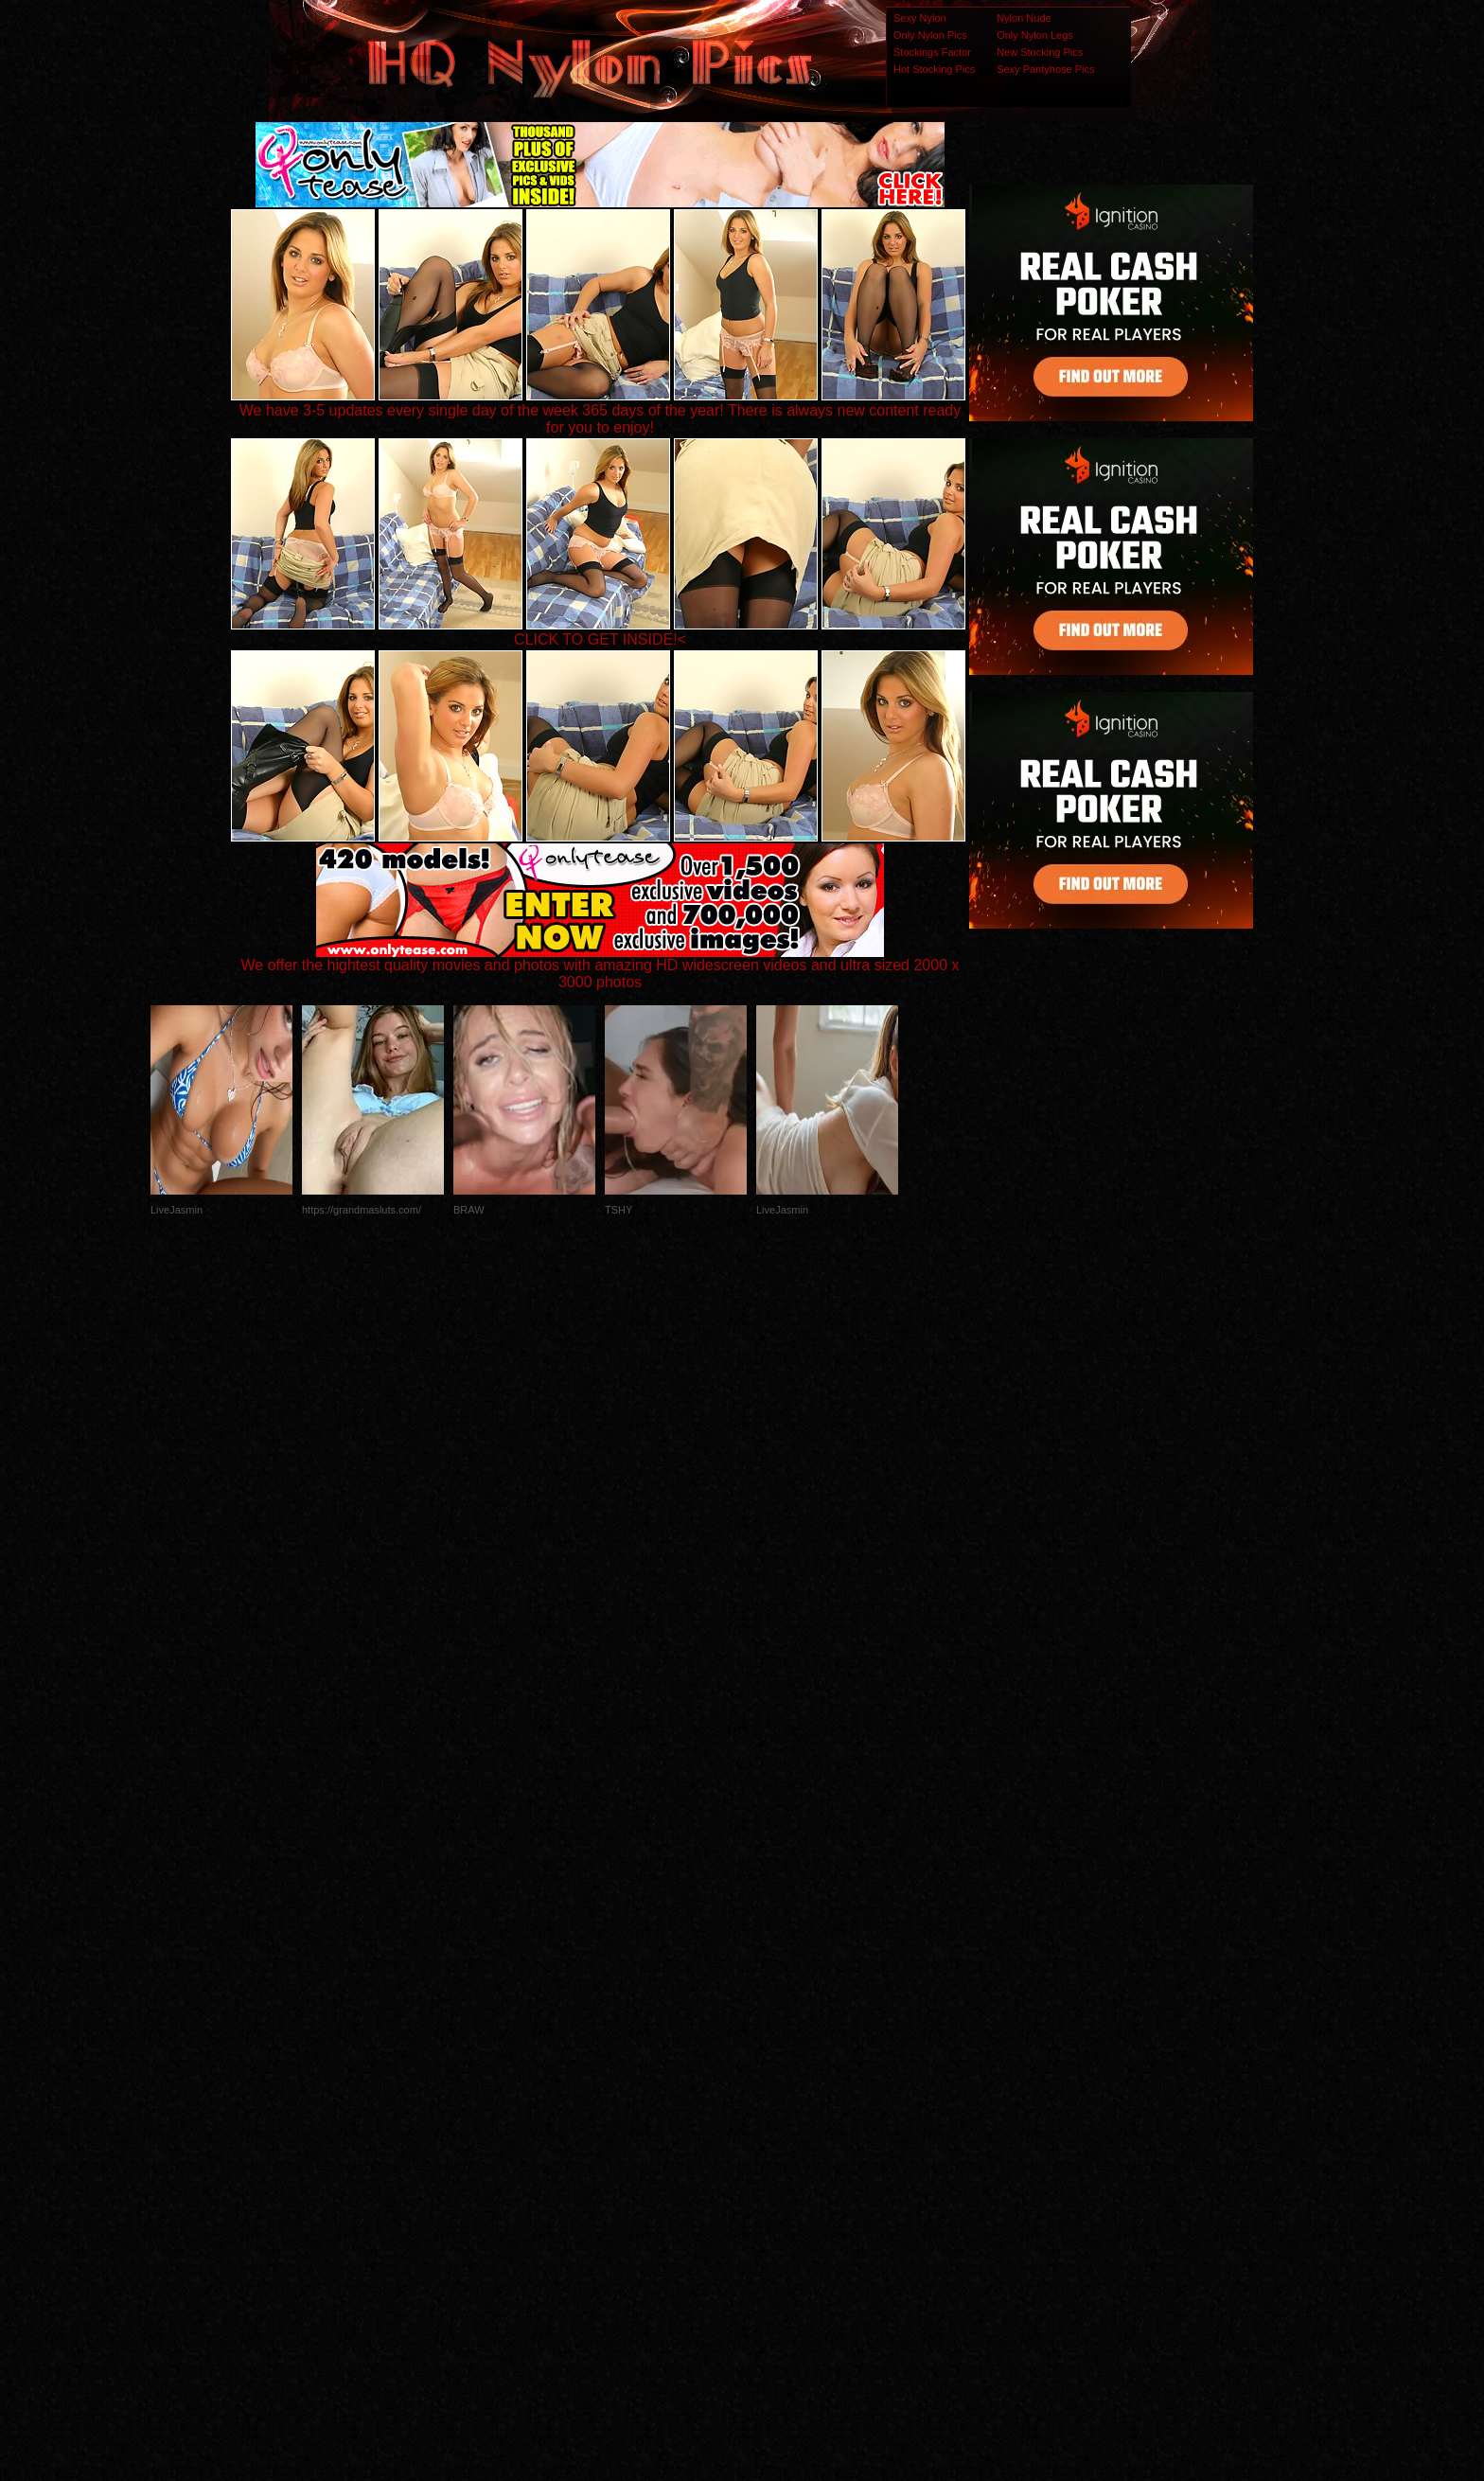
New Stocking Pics (1040, 52)
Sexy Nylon (919, 18)
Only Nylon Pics (930, 35)
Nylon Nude (1024, 18)
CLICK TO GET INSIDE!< (600, 639)
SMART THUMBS (775, 2105)
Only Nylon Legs (1035, 35)
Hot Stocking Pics (934, 69)
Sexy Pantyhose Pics (1045, 69)
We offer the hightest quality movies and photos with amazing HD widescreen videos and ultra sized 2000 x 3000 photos (600, 967)
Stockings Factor (932, 52)
